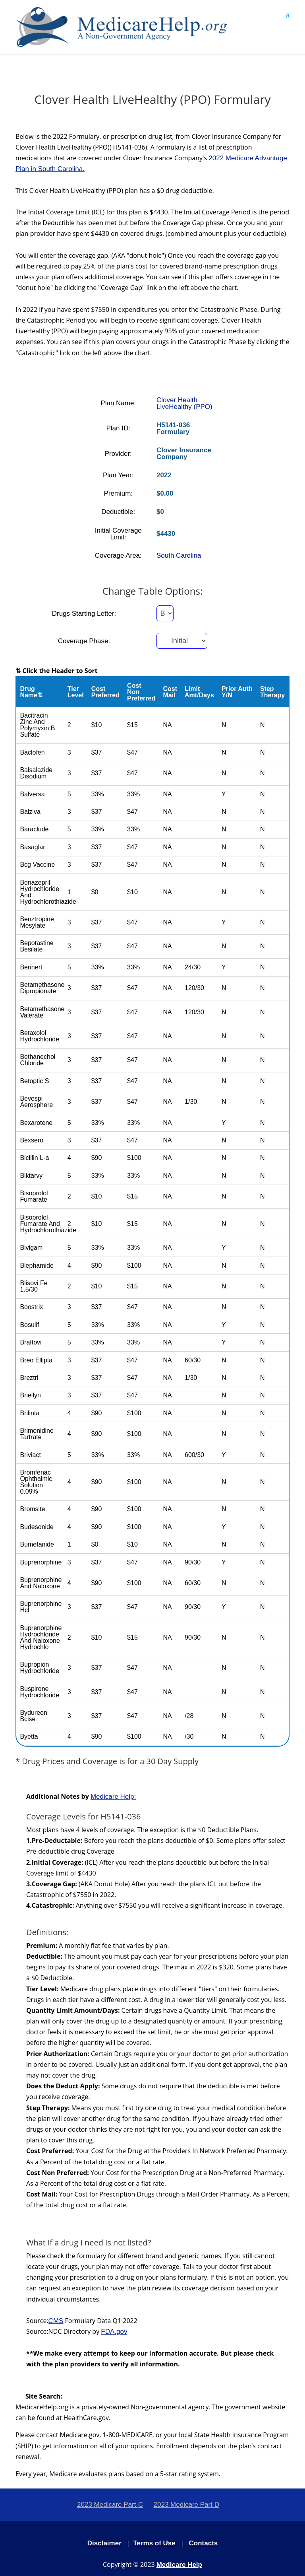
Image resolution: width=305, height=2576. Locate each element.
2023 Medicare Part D (186, 2504)
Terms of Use (154, 2543)
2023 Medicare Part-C (110, 2504)
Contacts (203, 2543)
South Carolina (178, 555)
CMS (56, 2321)
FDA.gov (114, 2331)
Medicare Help (179, 2564)
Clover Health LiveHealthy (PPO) (184, 403)
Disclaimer (104, 2543)
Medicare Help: (113, 1796)
